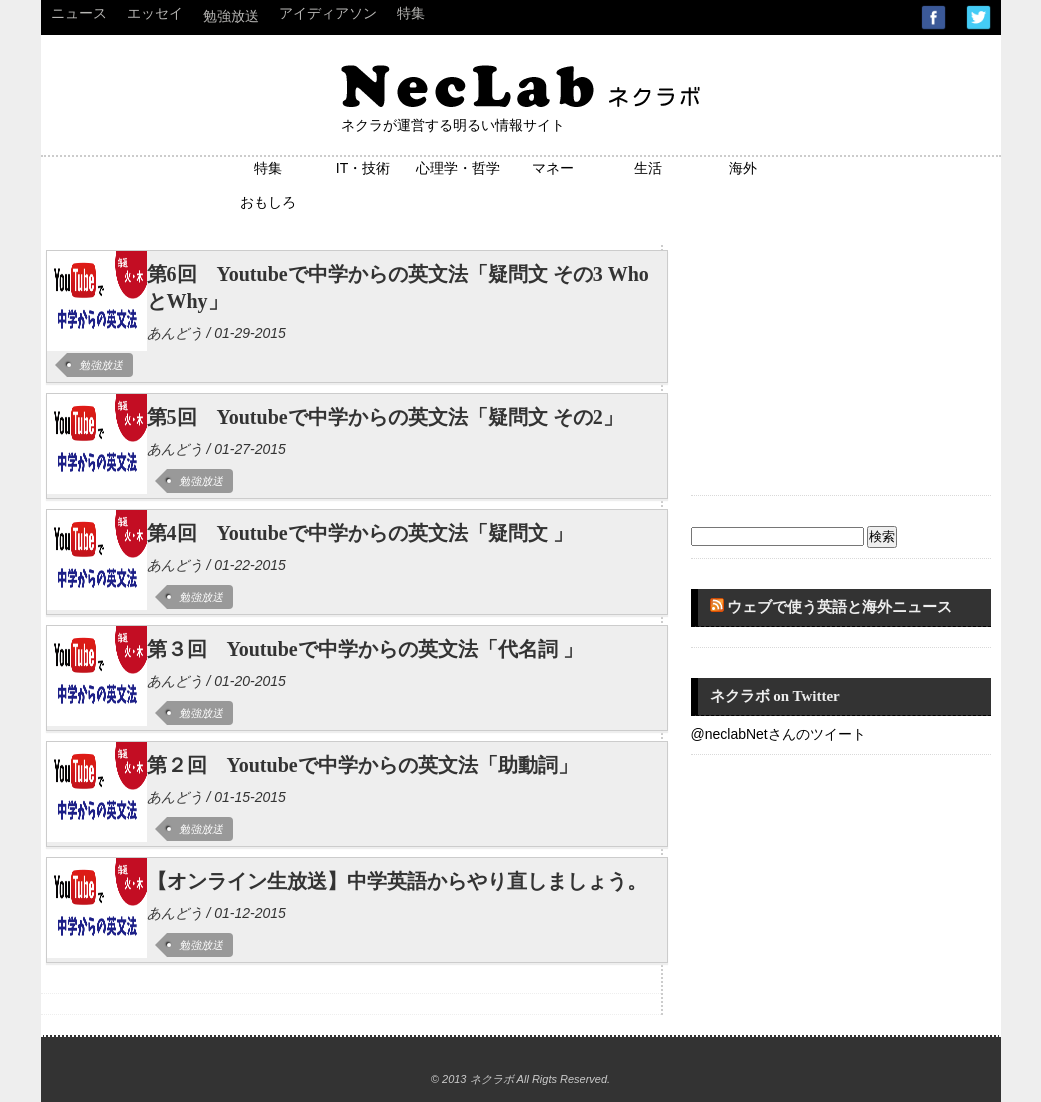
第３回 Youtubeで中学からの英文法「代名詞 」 (365, 649)
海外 (743, 168)
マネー (553, 168)
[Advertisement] (841, 360)
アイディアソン (328, 13)
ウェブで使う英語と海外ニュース (839, 607)
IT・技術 (363, 168)
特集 (411, 13)
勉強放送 (231, 16)
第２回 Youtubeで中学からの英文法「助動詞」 (362, 765)
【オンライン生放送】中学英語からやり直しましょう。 (397, 881)
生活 (648, 168)
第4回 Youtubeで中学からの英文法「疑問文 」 (360, 533)
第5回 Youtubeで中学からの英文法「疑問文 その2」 (385, 417)
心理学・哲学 (458, 168)
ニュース (79, 13)
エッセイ (155, 13)
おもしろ (268, 202)
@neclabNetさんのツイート (778, 734)
